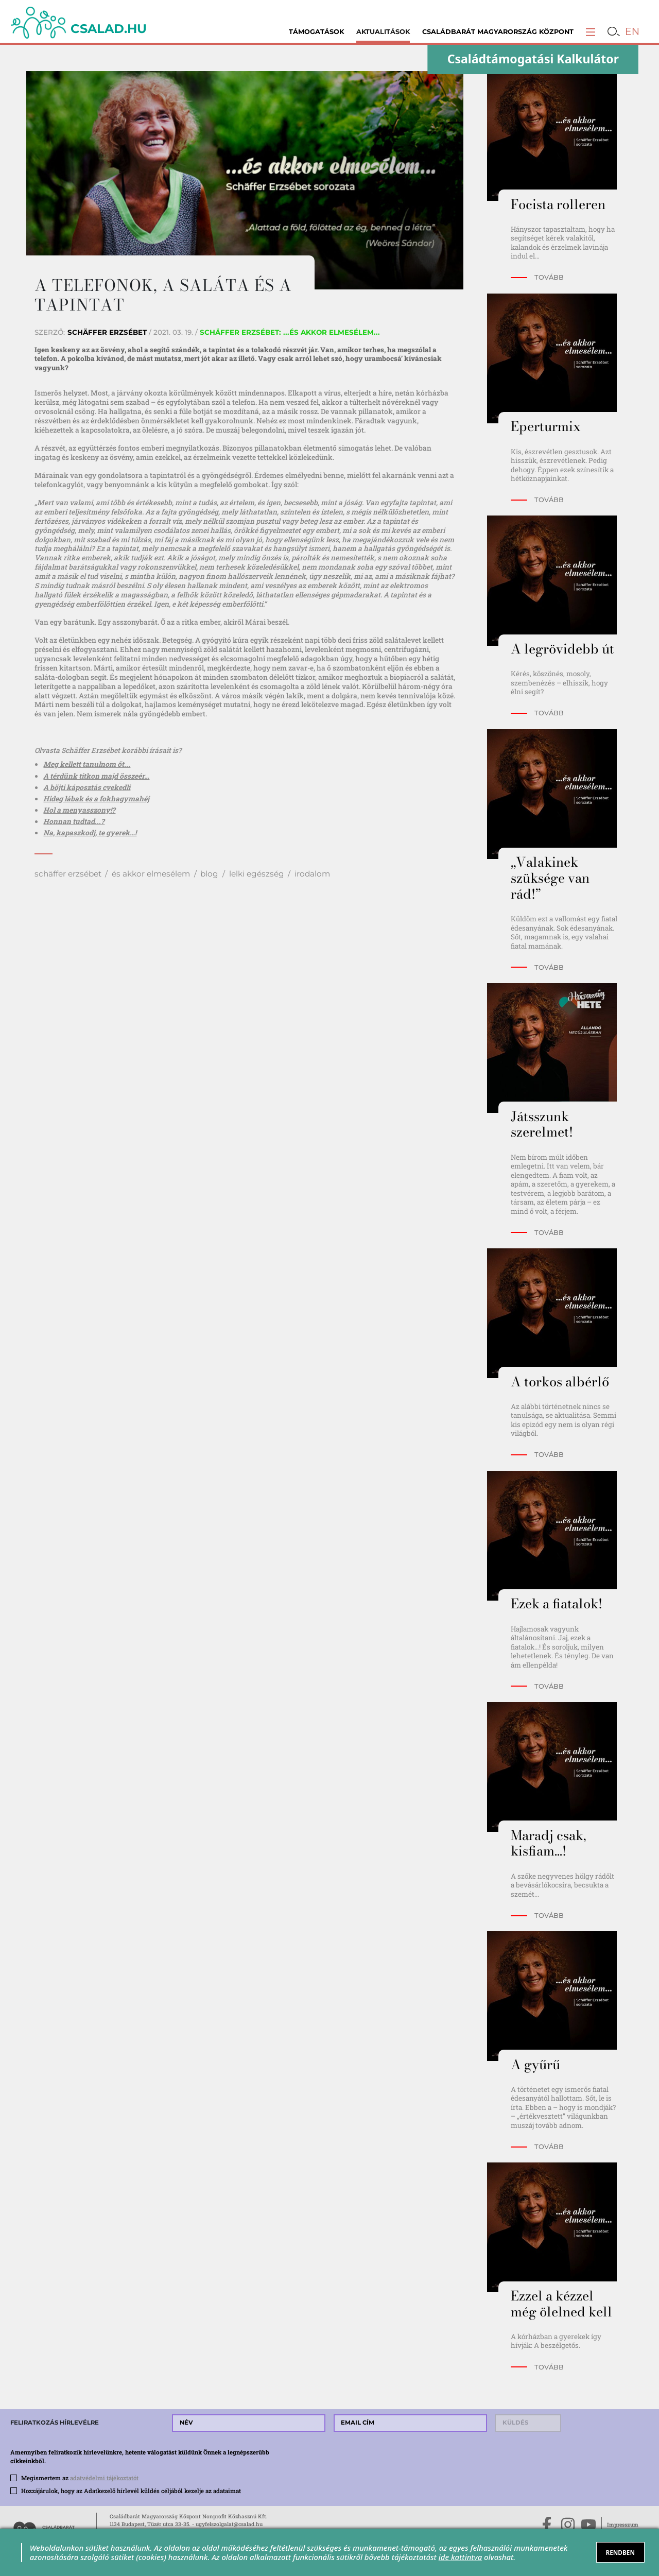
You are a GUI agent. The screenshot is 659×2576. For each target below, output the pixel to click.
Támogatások (316, 32)
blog (209, 874)
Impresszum (622, 2524)
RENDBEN (619, 2552)
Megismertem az (79, 2478)
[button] (591, 32)
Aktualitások (383, 32)
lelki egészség (256, 874)
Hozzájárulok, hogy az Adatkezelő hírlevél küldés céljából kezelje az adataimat (131, 2491)
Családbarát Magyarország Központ (498, 32)
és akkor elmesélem (151, 874)
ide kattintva (460, 2557)
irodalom (312, 874)
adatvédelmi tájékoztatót (104, 2478)
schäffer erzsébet (67, 874)
